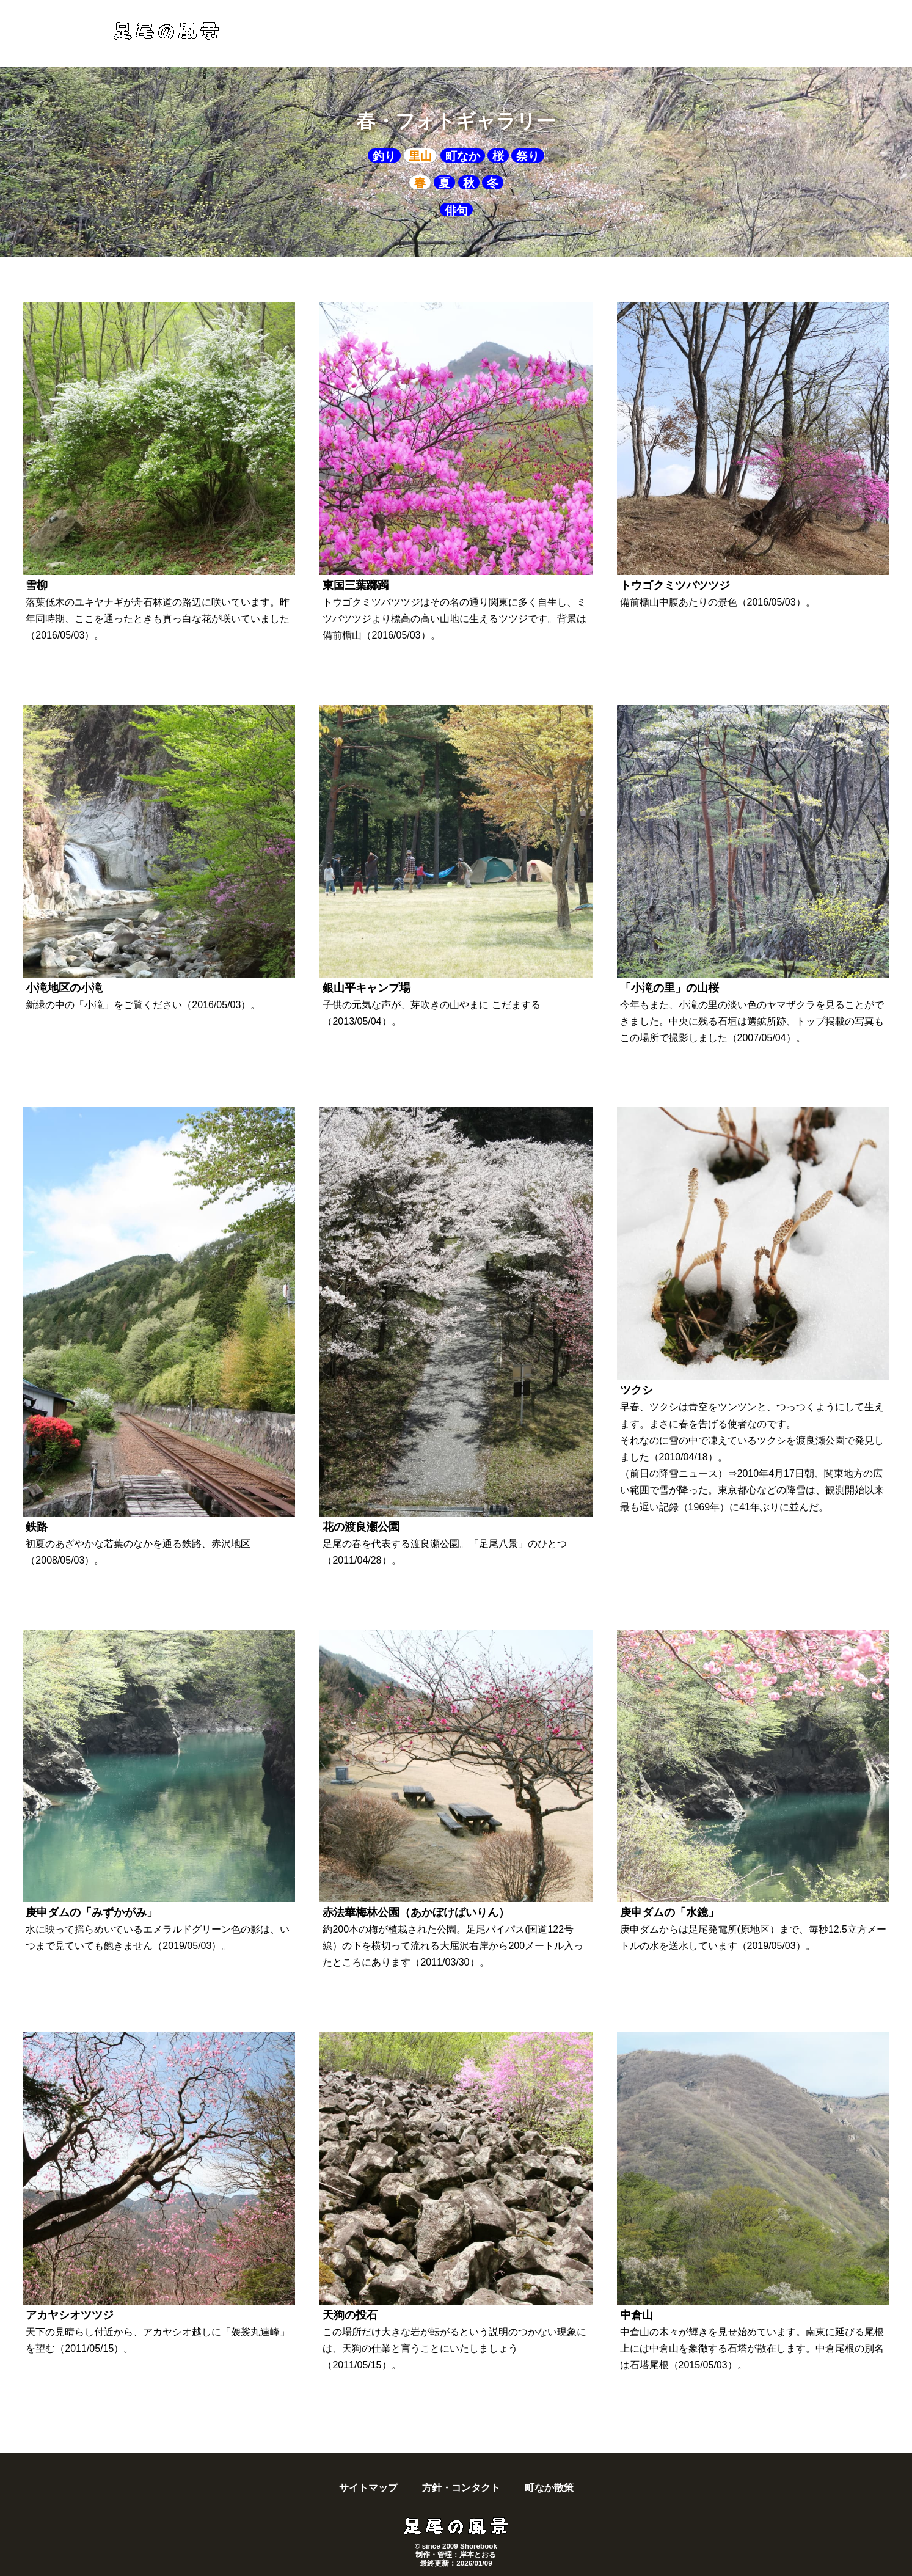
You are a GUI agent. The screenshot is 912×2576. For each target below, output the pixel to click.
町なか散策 (549, 2488)
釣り (384, 156)
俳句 (456, 209)
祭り (527, 156)
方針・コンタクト (461, 2488)
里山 (420, 156)
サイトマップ (368, 2488)
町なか (462, 156)
